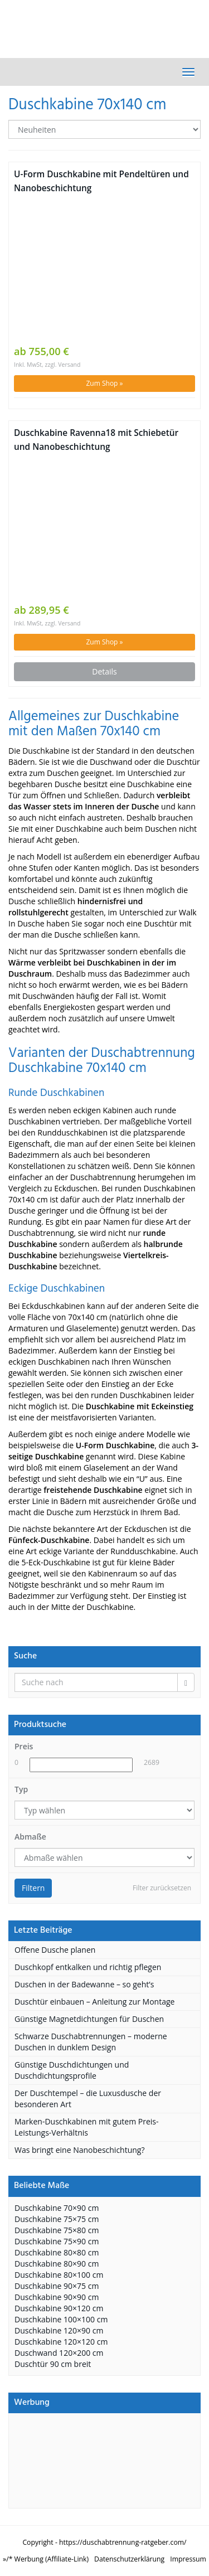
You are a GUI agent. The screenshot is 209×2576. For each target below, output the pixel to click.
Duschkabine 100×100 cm (61, 2319)
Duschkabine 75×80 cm (56, 2230)
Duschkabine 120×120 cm (61, 2341)
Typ (21, 1789)
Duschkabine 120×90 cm (58, 2330)
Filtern (33, 1888)
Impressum (188, 2559)
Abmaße (30, 1836)
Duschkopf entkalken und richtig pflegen (87, 1967)
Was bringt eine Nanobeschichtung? (79, 2150)
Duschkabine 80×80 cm (56, 2252)
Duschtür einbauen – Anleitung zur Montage (94, 2001)
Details (104, 671)
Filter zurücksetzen (162, 1888)
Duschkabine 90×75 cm (56, 2286)
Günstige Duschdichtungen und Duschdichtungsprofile (71, 2070)
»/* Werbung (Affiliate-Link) (46, 2559)
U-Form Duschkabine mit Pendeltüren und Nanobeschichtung (101, 181)
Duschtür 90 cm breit (52, 2364)
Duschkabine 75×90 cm (56, 2241)
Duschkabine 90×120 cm (58, 2308)
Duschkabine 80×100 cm (58, 2274)
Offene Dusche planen (54, 1949)
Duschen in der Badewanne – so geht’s (84, 1984)
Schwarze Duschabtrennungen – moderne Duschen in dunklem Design (90, 2042)
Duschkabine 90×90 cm (56, 2297)
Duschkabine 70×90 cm (56, 2208)
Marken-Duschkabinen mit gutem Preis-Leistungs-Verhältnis (86, 2127)
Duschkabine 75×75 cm (56, 2219)
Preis (23, 1746)
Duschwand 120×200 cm (58, 2352)
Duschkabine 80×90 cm (56, 2263)
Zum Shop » (104, 383)
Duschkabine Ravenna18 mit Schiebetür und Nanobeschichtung (96, 440)
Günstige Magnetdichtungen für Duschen (89, 2019)
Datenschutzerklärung (129, 2559)
